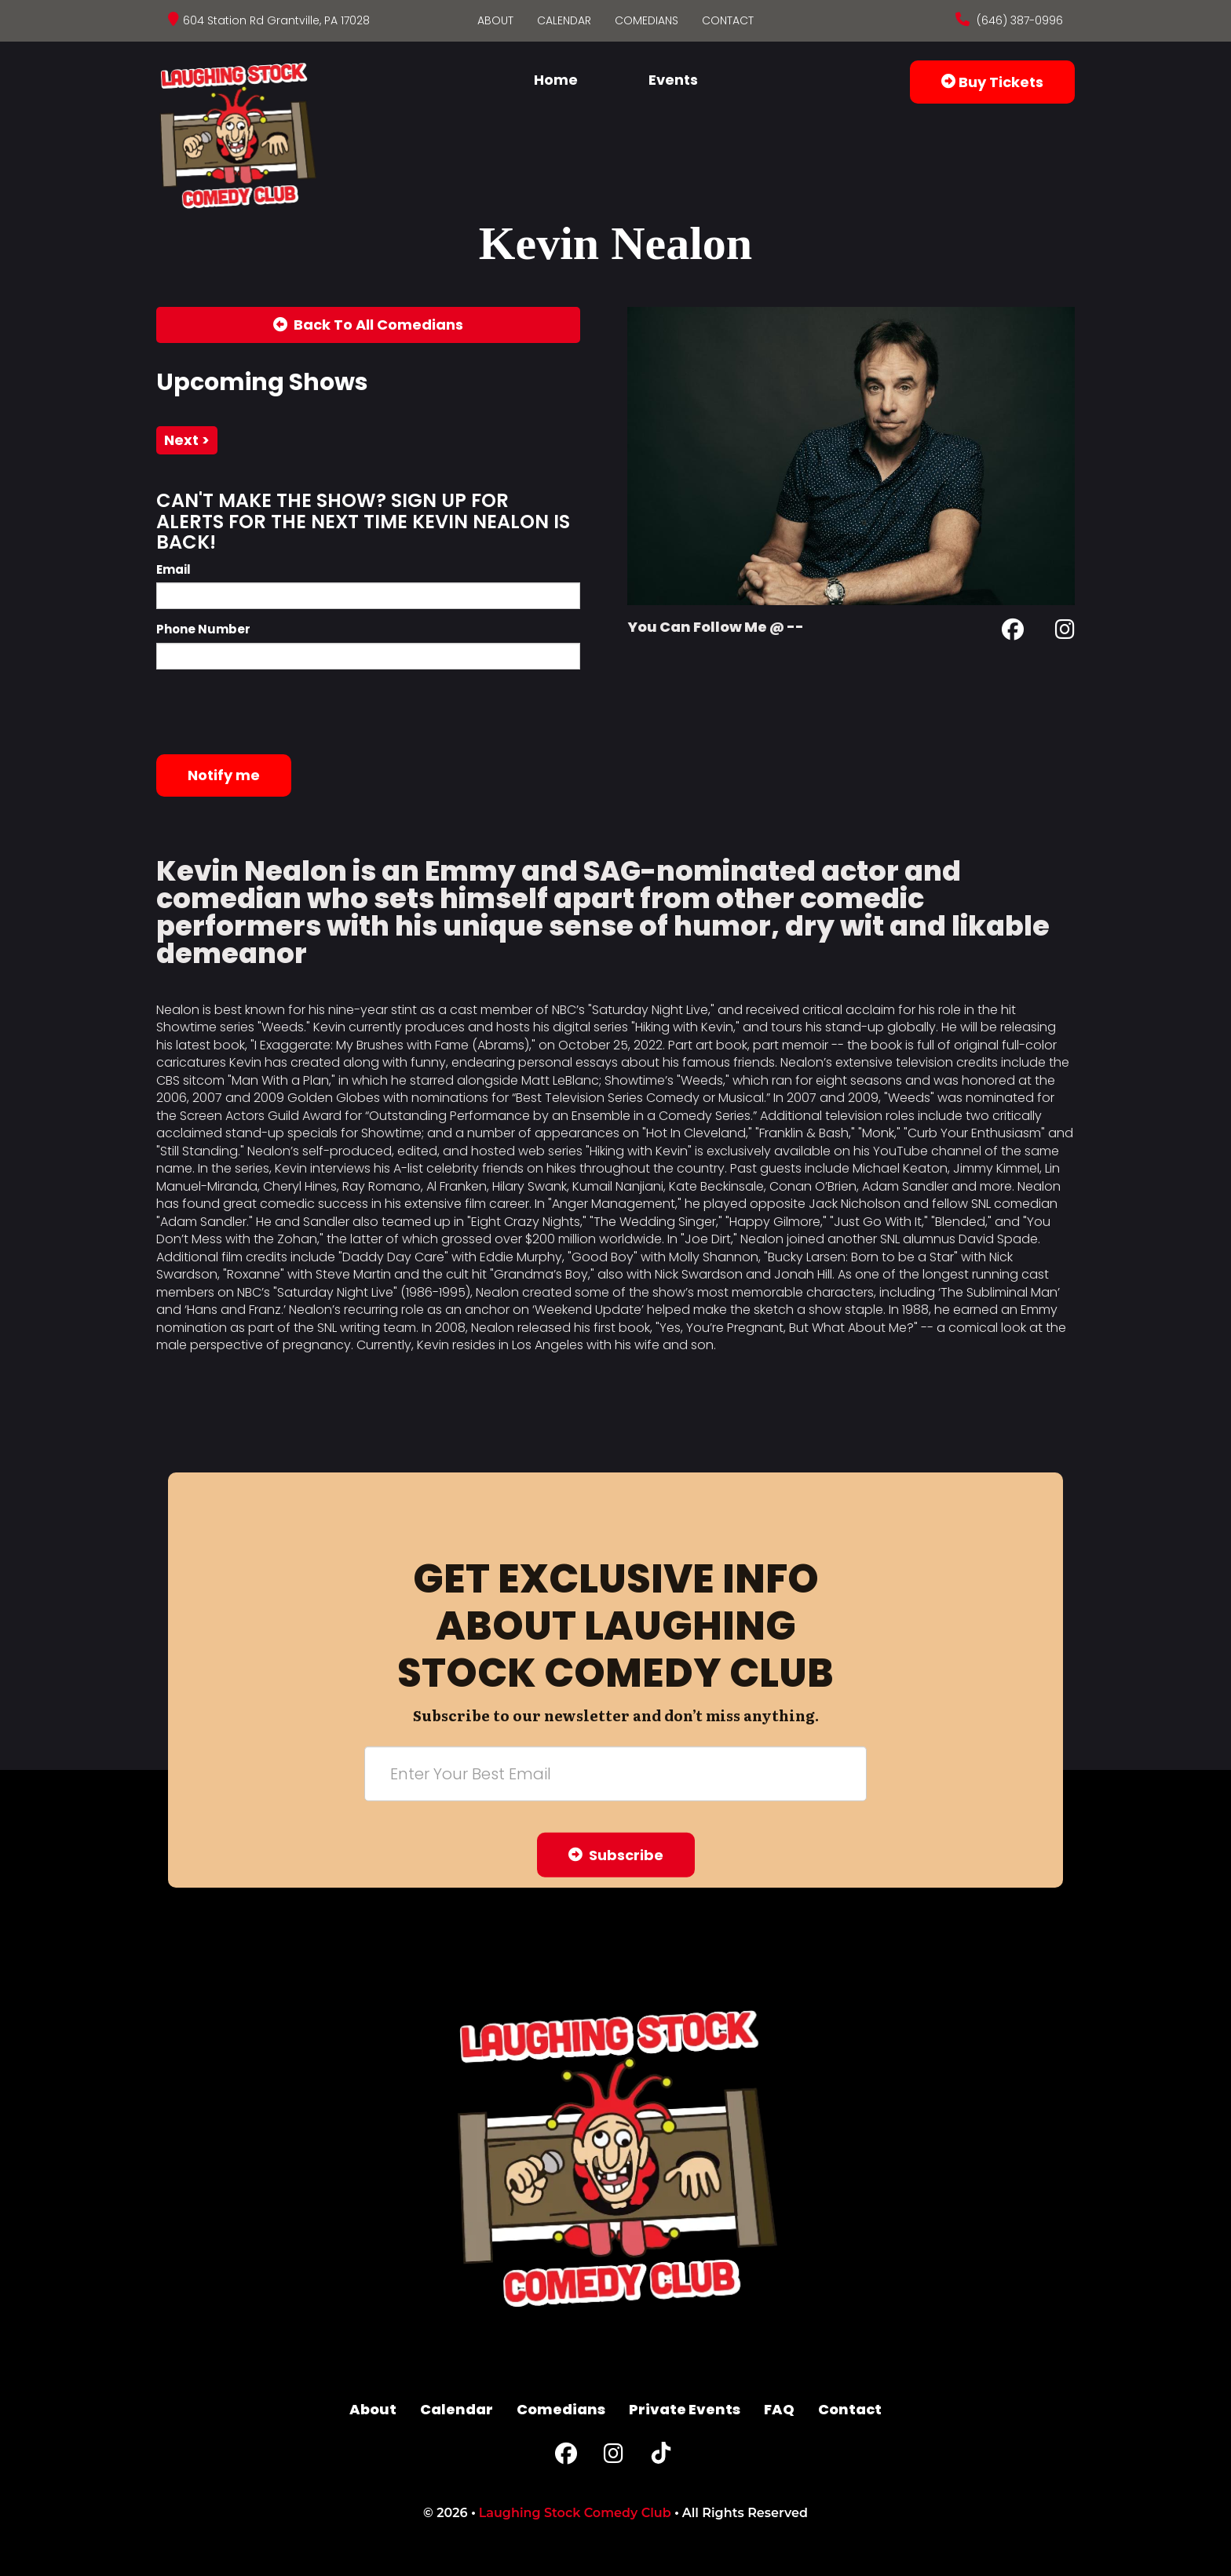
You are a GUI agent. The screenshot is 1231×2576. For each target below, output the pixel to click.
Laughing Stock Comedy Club (575, 2512)
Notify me (224, 775)
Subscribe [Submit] (615, 1854)
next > (187, 440)
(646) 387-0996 (1018, 20)
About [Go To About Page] (495, 20)
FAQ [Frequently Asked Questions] (779, 2409)
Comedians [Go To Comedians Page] (646, 20)
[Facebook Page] (1013, 632)
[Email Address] (615, 1773)
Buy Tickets (992, 82)
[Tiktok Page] (661, 2457)
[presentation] (275, 712)
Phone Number (203, 629)
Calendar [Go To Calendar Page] (564, 20)
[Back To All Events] (368, 325)
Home (556, 79)
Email (173, 569)
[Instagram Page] (1065, 632)
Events (673, 79)
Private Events (684, 2409)
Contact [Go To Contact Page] (728, 20)
